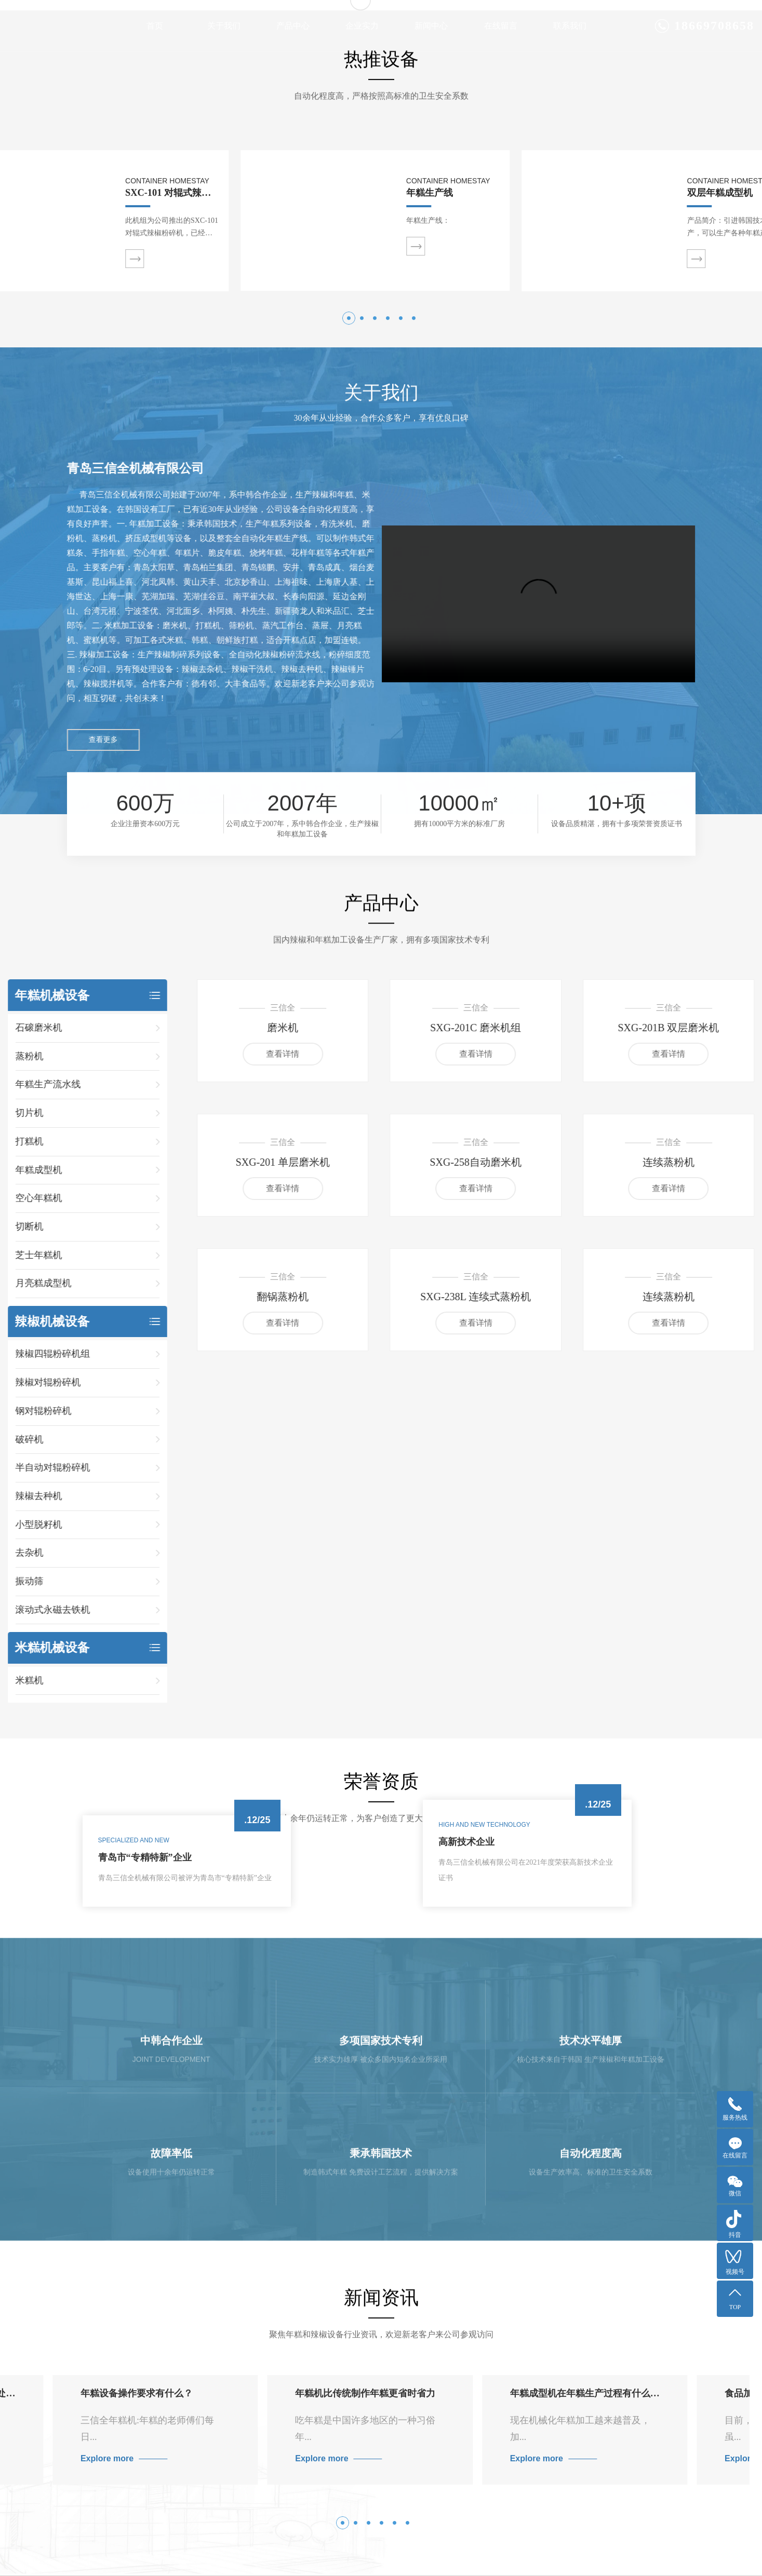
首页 (154, 25)
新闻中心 (431, 25)
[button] (348, 648)
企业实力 (362, 25)
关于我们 (223, 25)
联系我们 (569, 25)
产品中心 (293, 25)
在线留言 (500, 25)
